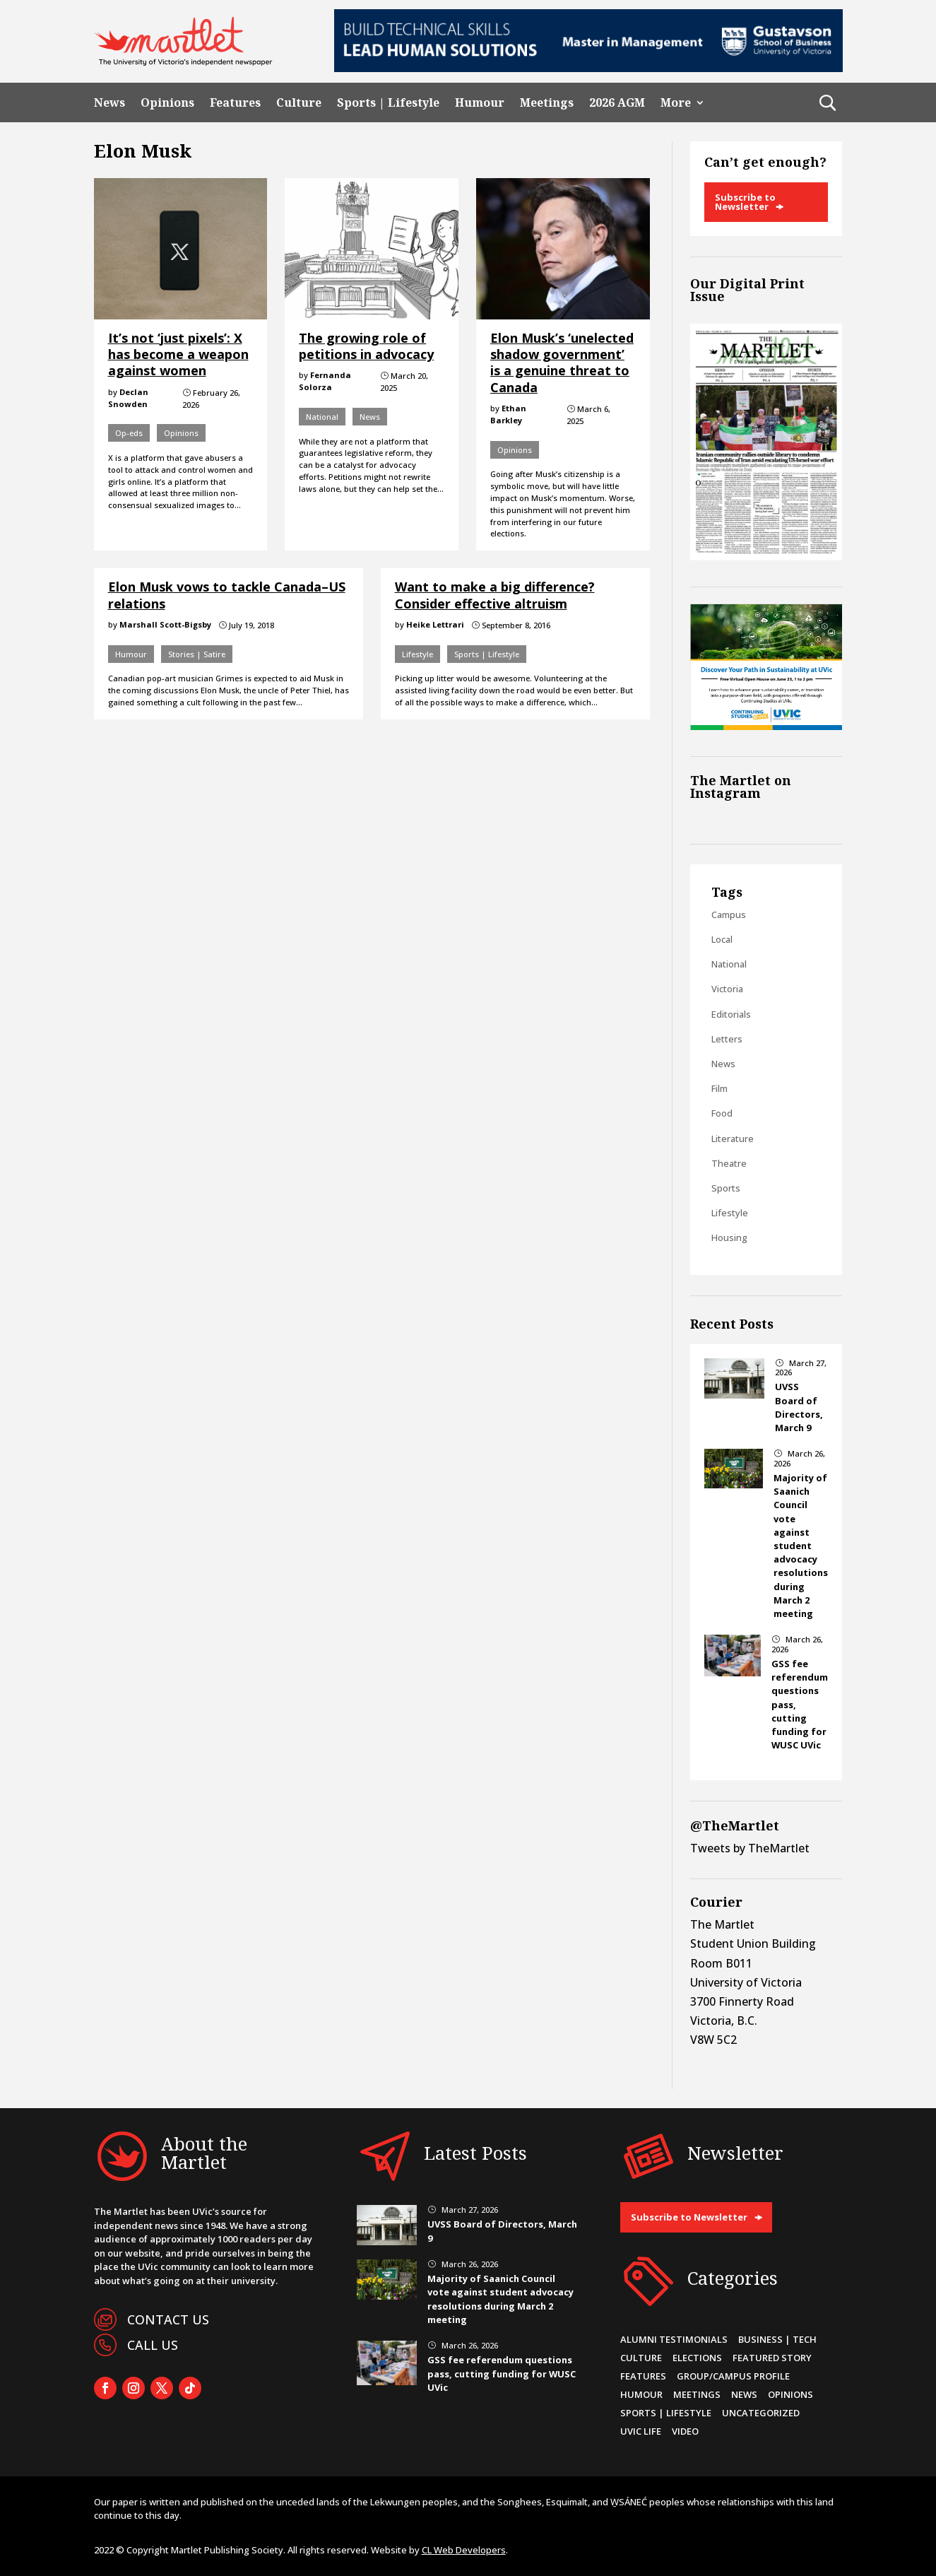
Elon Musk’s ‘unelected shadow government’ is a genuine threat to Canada (562, 362)
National (322, 416)
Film (719, 1088)
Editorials (731, 1014)
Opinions (167, 102)
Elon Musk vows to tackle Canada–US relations (226, 594)
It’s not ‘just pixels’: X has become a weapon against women (178, 354)
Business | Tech (777, 2339)
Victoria (727, 988)
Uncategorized (761, 2412)
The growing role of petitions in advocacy (366, 346)
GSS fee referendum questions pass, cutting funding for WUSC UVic (501, 2373)
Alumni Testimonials (674, 2339)
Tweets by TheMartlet (750, 1848)
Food (722, 1113)
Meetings (547, 102)
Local (722, 939)
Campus (728, 914)
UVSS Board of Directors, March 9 (799, 1407)
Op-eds (129, 433)
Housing (729, 1237)
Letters (726, 1039)
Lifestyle (417, 654)
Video (685, 2431)
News (109, 102)
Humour (479, 102)
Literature (732, 1138)
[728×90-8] (588, 68)
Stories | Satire (196, 654)
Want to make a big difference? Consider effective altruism (495, 594)
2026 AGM (617, 102)
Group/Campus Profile (733, 2376)
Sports (725, 1188)
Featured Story (772, 2357)
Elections (697, 2357)
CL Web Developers (464, 2549)
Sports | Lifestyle (388, 102)
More (675, 102)
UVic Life (640, 2431)
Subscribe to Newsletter (745, 202)
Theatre (729, 1163)
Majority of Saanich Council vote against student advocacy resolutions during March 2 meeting (801, 1545)
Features (235, 102)
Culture (298, 102)
